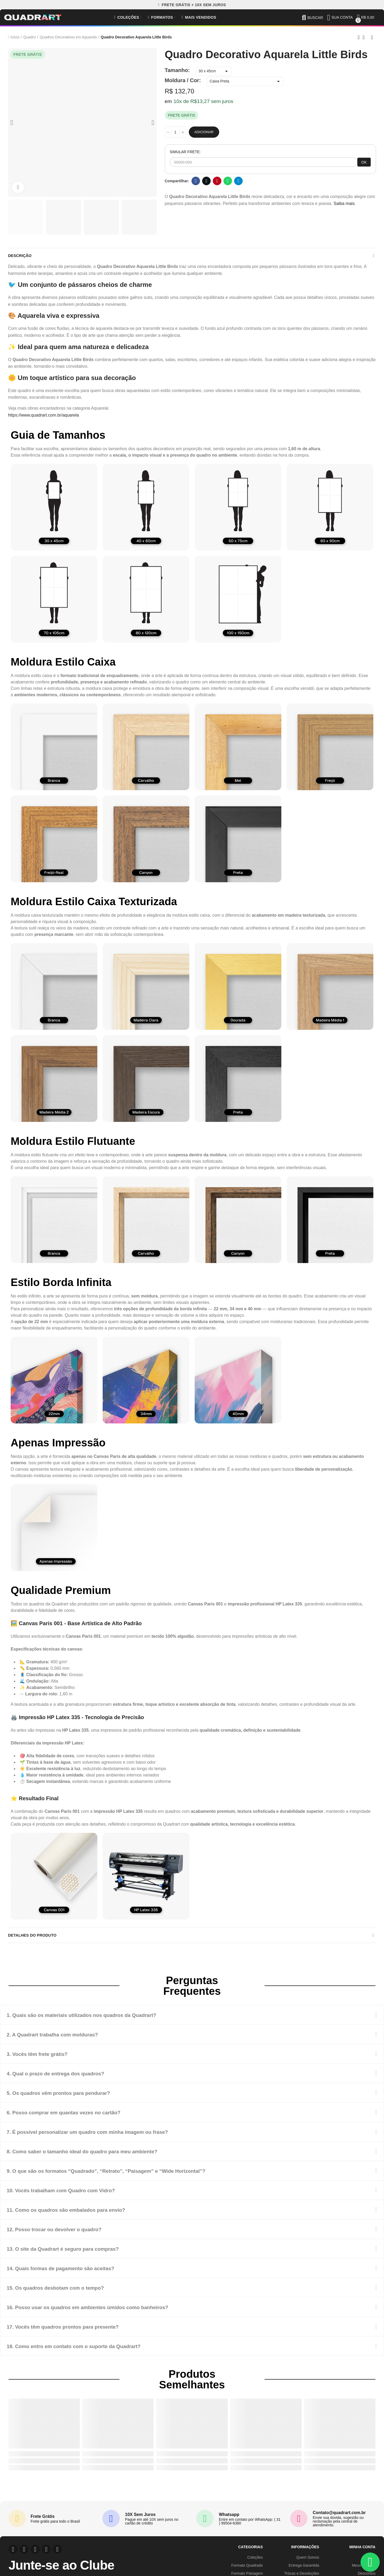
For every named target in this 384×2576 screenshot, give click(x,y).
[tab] (192, 2019)
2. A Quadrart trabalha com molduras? (65, 2038)
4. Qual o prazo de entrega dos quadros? (69, 2077)
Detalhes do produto (34, 1938)
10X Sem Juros (140, 2519)
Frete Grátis (43, 2521)
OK (364, 162)
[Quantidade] (175, 132)
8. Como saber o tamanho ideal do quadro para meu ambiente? (102, 2155)
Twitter (206, 181)
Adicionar (204, 132)
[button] (192, 4)
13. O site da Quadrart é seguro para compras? (78, 2253)
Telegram (238, 181)
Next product (372, 37)
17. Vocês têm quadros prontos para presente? (78, 2330)
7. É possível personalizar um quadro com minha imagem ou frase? (109, 2136)
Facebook (196, 181)
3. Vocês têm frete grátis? (45, 2058)
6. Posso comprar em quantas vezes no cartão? (79, 2116)
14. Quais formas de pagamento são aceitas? (75, 2272)
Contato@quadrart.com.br (339, 2517)
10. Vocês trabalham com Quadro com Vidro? (76, 2194)
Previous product (359, 37)
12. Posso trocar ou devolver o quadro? (67, 2233)
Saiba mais (344, 203)
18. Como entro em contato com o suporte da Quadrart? (92, 2350)
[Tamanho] (214, 71)
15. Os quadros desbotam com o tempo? (68, 2292)
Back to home (365, 37)
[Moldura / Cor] (245, 81)
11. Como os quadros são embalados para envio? (82, 2214)
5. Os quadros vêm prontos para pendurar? (72, 2097)
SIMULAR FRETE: (185, 152)
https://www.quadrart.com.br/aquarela (43, 417)
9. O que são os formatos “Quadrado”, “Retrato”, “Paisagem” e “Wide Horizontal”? (133, 2175)
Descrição (21, 256)
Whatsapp (228, 181)
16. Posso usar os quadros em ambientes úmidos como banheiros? (109, 2311)
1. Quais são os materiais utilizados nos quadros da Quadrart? (102, 2019)
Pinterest (217, 181)
